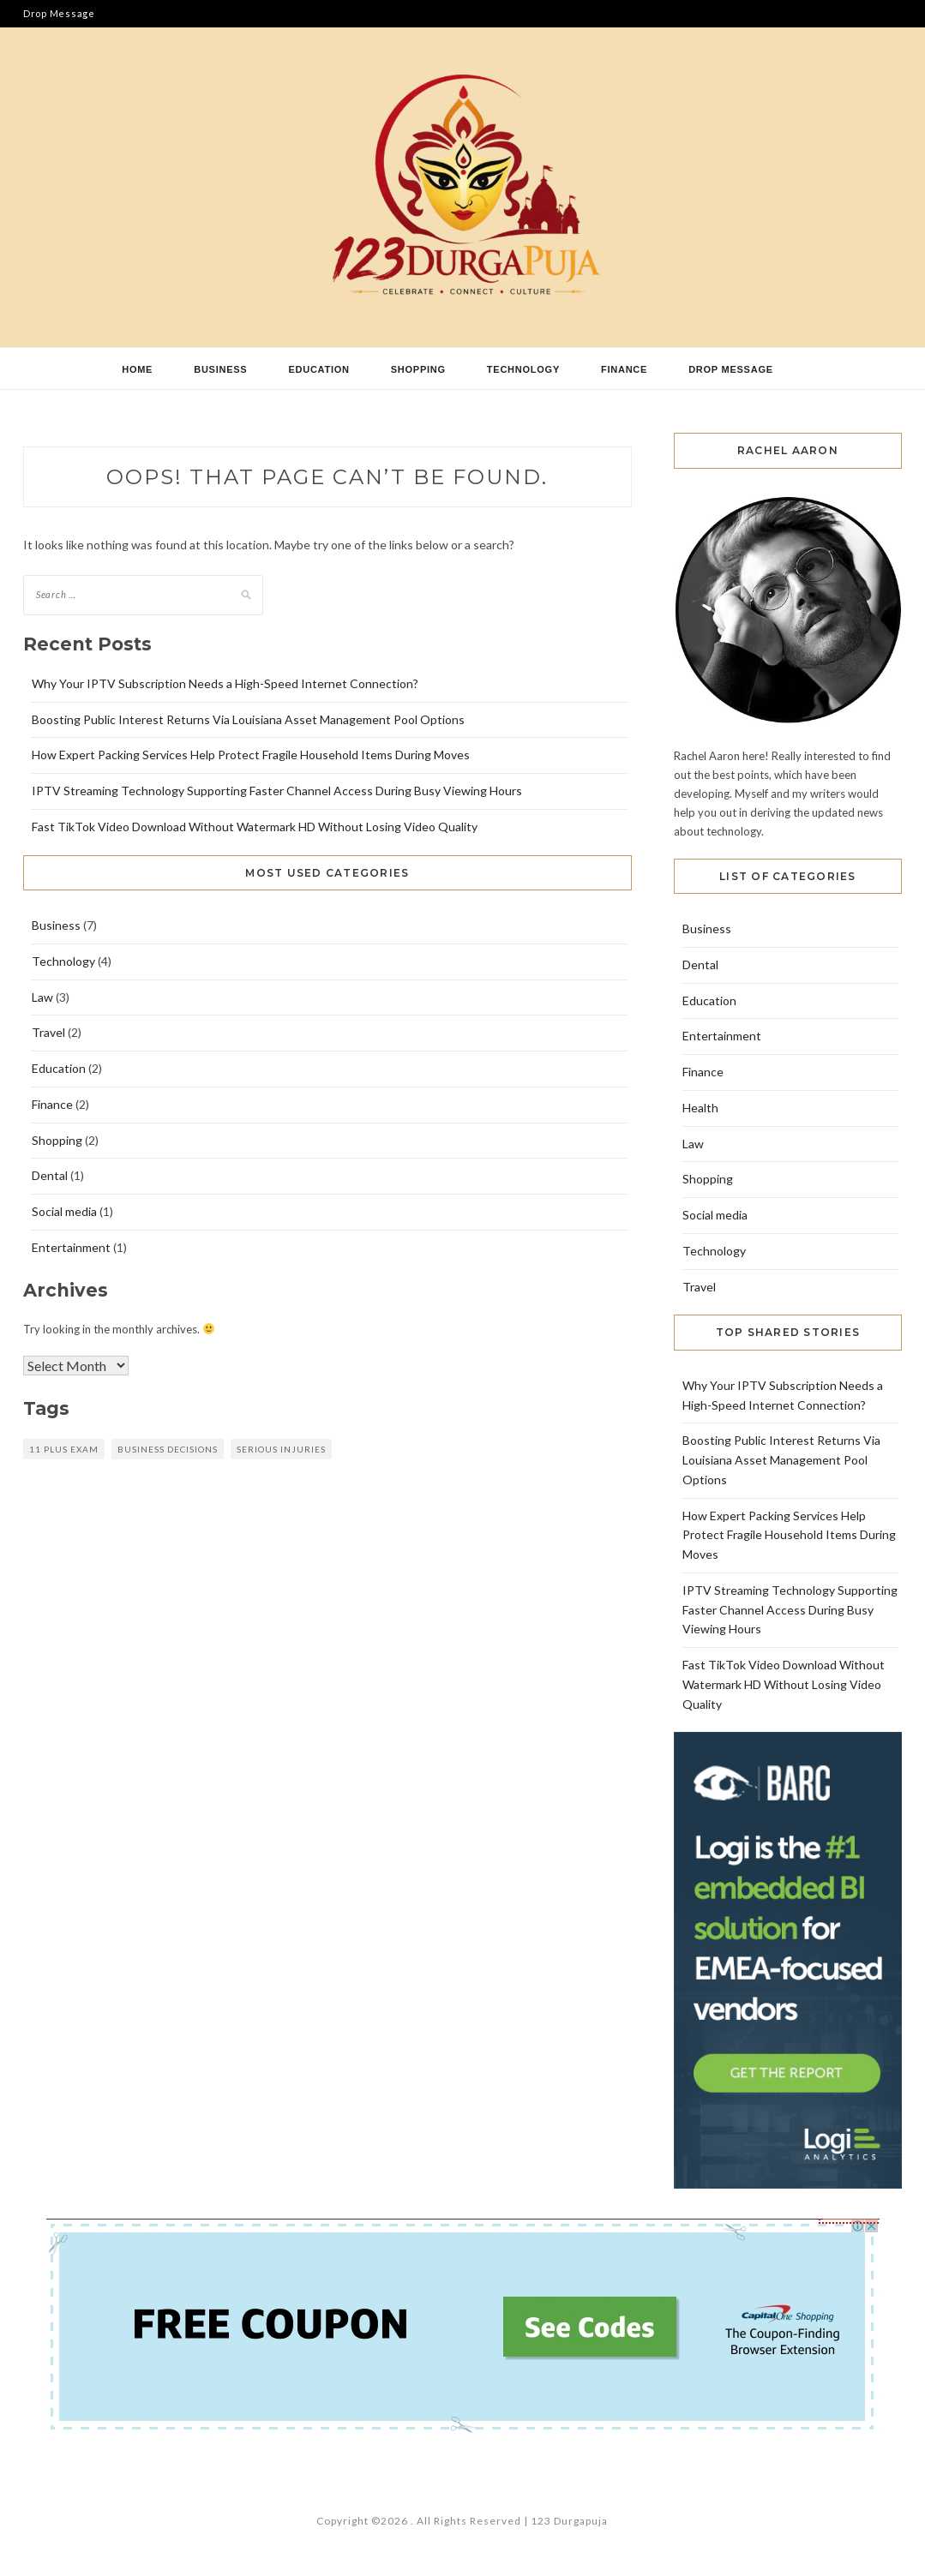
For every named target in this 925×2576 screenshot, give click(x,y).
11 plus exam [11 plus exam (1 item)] (64, 1449)
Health (700, 1107)
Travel (48, 1032)
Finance (624, 369)
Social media (64, 1211)
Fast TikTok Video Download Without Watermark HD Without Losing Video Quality (255, 826)
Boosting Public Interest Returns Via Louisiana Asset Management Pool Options (248, 719)
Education (318, 369)
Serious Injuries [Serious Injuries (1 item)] (281, 1449)
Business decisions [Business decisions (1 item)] (167, 1449)
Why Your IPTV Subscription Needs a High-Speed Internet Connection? (225, 683)
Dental (50, 1175)
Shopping (418, 369)
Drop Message (59, 13)
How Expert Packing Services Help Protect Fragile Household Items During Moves (251, 754)
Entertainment (71, 1247)
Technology (523, 369)
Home (137, 369)
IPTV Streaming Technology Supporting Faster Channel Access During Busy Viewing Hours (277, 790)
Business (220, 369)
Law (42, 997)
